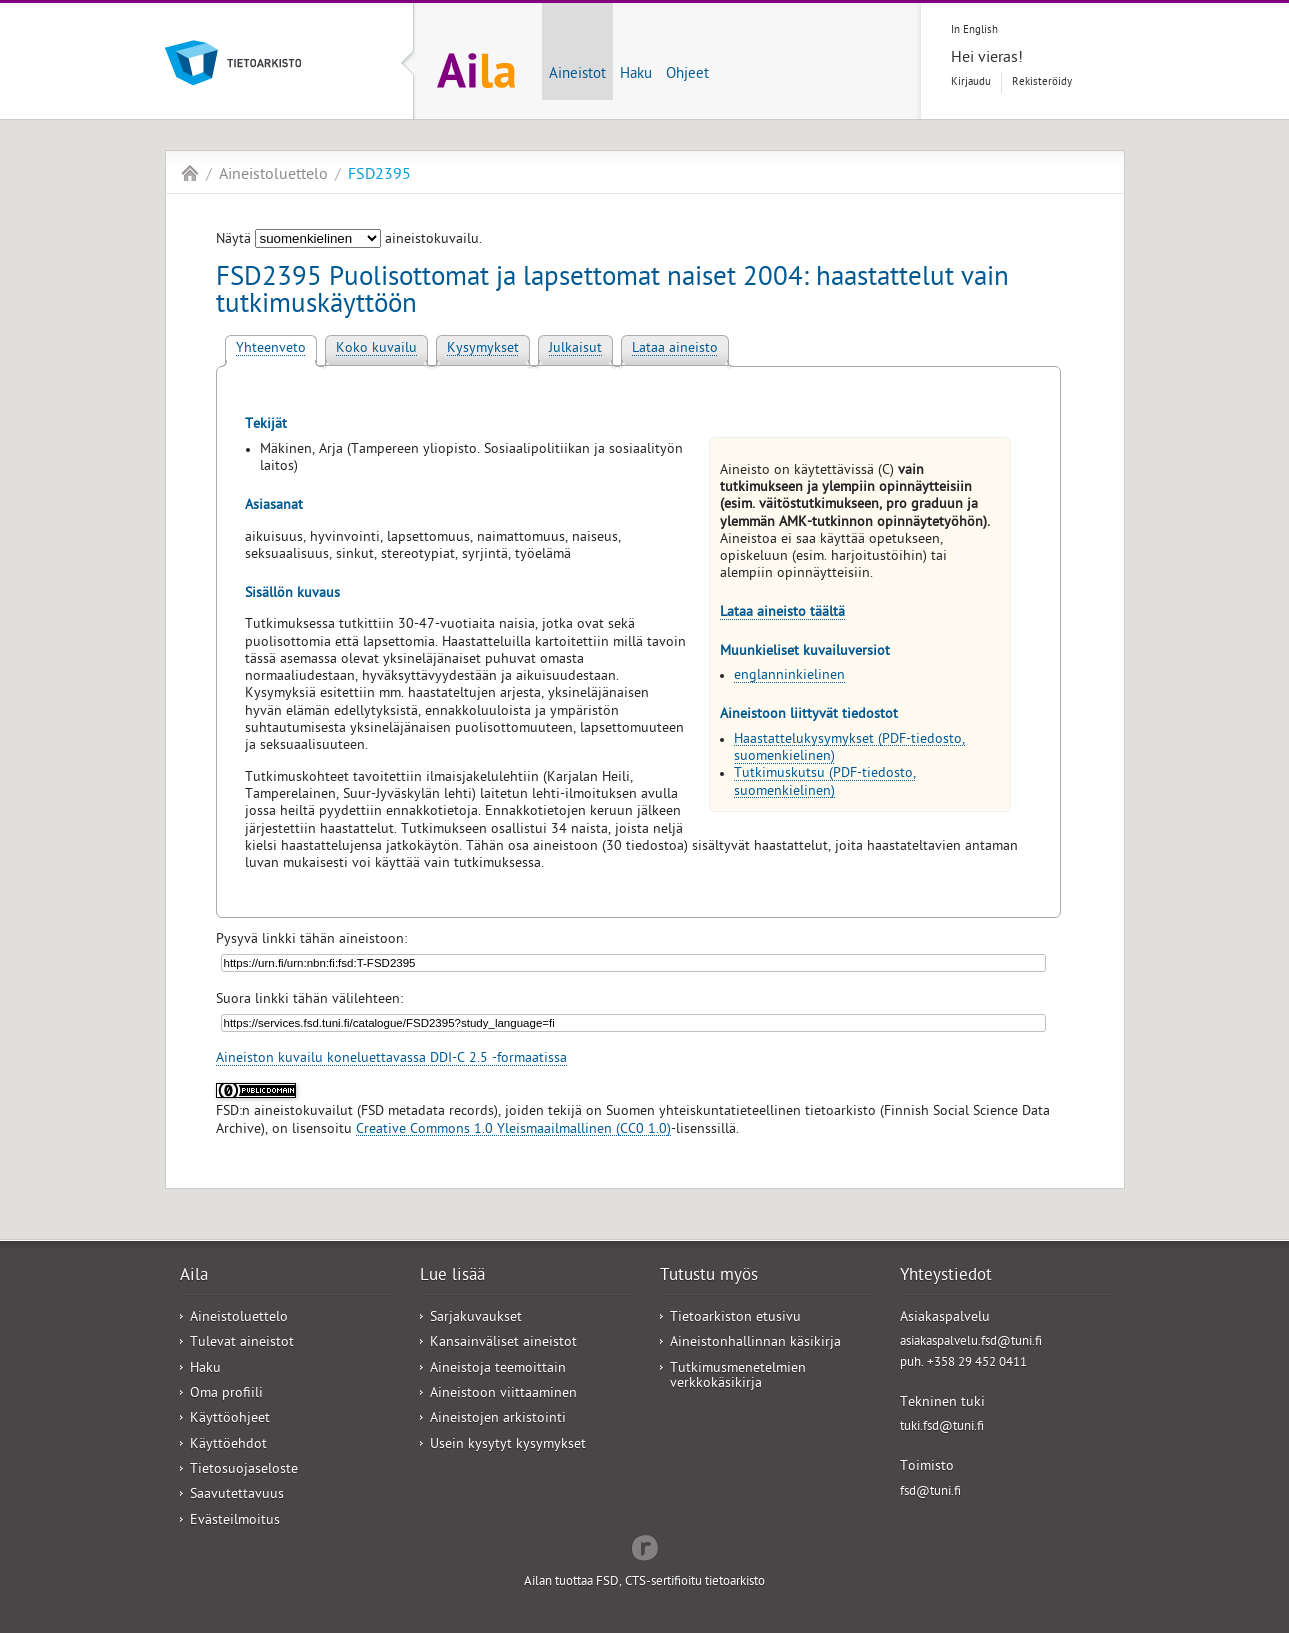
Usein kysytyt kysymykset (508, 1445)
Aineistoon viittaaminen (503, 1394)
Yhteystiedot (946, 1277)
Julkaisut (575, 349)
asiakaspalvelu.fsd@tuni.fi (971, 1342)
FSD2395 (379, 176)
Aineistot (577, 75)
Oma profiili (226, 1394)
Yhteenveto (271, 349)
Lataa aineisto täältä (782, 613)
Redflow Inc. (645, 1546)
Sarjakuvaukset (476, 1318)
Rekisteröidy (1042, 82)
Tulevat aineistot (242, 1343)
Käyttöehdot (228, 1445)
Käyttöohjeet (230, 1419)
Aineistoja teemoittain (498, 1369)
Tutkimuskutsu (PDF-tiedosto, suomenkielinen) (825, 783)
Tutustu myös (709, 1277)
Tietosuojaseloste (244, 1470)
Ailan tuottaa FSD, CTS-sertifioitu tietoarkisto (644, 1582)
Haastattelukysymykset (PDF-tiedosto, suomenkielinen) (849, 749)
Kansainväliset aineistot (503, 1343)
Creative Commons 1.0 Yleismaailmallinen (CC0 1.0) (513, 1130)
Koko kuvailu (376, 349)
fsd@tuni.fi (930, 1492)
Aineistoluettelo (273, 176)
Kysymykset (483, 349)
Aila (190, 173)
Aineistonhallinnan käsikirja (755, 1343)
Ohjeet (687, 75)
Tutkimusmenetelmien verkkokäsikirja (738, 1377)
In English (974, 30)
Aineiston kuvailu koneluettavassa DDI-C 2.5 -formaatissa (391, 1059)
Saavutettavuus (237, 1495)
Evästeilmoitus (235, 1521)
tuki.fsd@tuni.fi (942, 1427)
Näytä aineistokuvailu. (349, 240)
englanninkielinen (789, 676)
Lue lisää (452, 1277)
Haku (636, 75)
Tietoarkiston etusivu (735, 1318)
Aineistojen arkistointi (498, 1419)
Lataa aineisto (675, 349)
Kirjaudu (971, 82)
